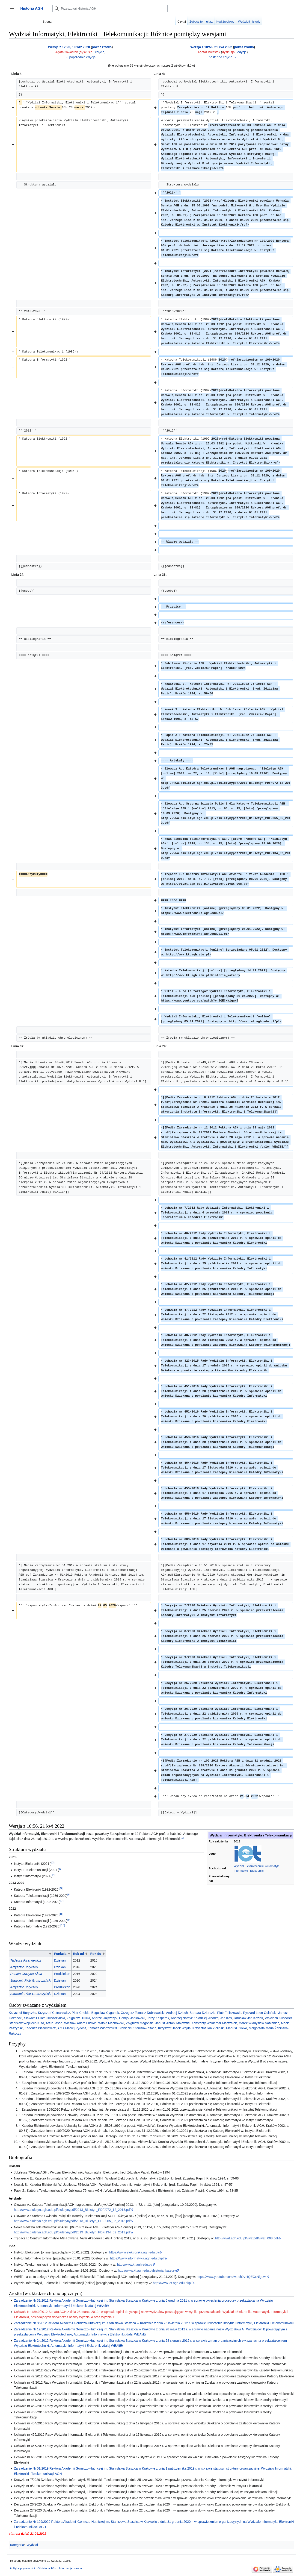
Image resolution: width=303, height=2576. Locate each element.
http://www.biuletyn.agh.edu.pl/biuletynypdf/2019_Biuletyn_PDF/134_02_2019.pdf (72, 2232)
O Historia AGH (47, 2568)
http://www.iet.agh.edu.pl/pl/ (172, 2283)
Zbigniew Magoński (140, 2023)
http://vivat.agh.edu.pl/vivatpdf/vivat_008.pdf (246, 2238)
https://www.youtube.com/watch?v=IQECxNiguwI (232, 2277)
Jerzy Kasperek (158, 2018)
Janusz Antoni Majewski (172, 2023)
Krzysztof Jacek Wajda (174, 2028)
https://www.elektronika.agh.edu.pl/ (134, 2252)
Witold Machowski (111, 2023)
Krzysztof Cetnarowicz (54, 2013)
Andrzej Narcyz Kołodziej (189, 2018)
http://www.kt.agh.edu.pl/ (134, 2264)
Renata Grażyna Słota (26, 1974)
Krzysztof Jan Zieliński (208, 2028)
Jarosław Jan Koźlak (248, 2018)
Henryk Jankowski (132, 2018)
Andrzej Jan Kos (220, 2018)
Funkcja (60, 1954)
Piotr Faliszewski (229, 2013)
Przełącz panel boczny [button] (14, 11)
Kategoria (17, 2545)
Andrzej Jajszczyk (104, 2018)
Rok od (78, 1954)
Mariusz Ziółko (236, 2028)
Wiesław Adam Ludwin (80, 2023)
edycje (99, 52)
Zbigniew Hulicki (78, 2018)
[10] (62, 1925)
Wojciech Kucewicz (278, 2018)
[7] (61, 1900)
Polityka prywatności (22, 2568)
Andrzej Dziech (177, 2013)
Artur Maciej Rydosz (71, 2028)
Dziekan (60, 1960)
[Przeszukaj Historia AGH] (110, 8)
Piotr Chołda (80, 2013)
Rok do (95, 1954)
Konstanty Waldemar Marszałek (214, 2023)
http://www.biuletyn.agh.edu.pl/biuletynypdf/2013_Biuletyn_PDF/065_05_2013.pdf (72, 2221)
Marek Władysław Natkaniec (259, 2023)
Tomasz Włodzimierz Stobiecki (109, 2028)
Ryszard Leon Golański (259, 2013)
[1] (182, 1837)
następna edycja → (223, 57)
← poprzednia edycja (80, 57)
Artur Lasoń (54, 2023)
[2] (52, 1862)
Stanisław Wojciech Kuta (26, 2023)
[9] (68, 1919)
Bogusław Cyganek (105, 2013)
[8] (60, 1914)
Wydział (32, 2545)
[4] (53, 1874)
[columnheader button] (31, 1953)
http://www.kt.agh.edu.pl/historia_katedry (147, 2270)
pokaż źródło (102, 47)
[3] (60, 1868)
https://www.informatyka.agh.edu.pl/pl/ (137, 2258)
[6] (68, 1894)
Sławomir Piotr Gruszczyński (30, 1980)
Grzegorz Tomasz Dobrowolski (143, 2013)
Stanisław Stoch (144, 2028)
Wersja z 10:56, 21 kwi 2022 (211, 47)
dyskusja (86, 52)
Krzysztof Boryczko (24, 1967)
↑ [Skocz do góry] (20, 2051)
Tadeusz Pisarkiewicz (25, 1960)
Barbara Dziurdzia (202, 2013)
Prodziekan (62, 1974)
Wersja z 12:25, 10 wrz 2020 (69, 47)
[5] (60, 1888)
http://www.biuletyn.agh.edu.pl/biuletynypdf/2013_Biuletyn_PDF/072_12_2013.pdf (72, 2210)
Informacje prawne (70, 2568)
